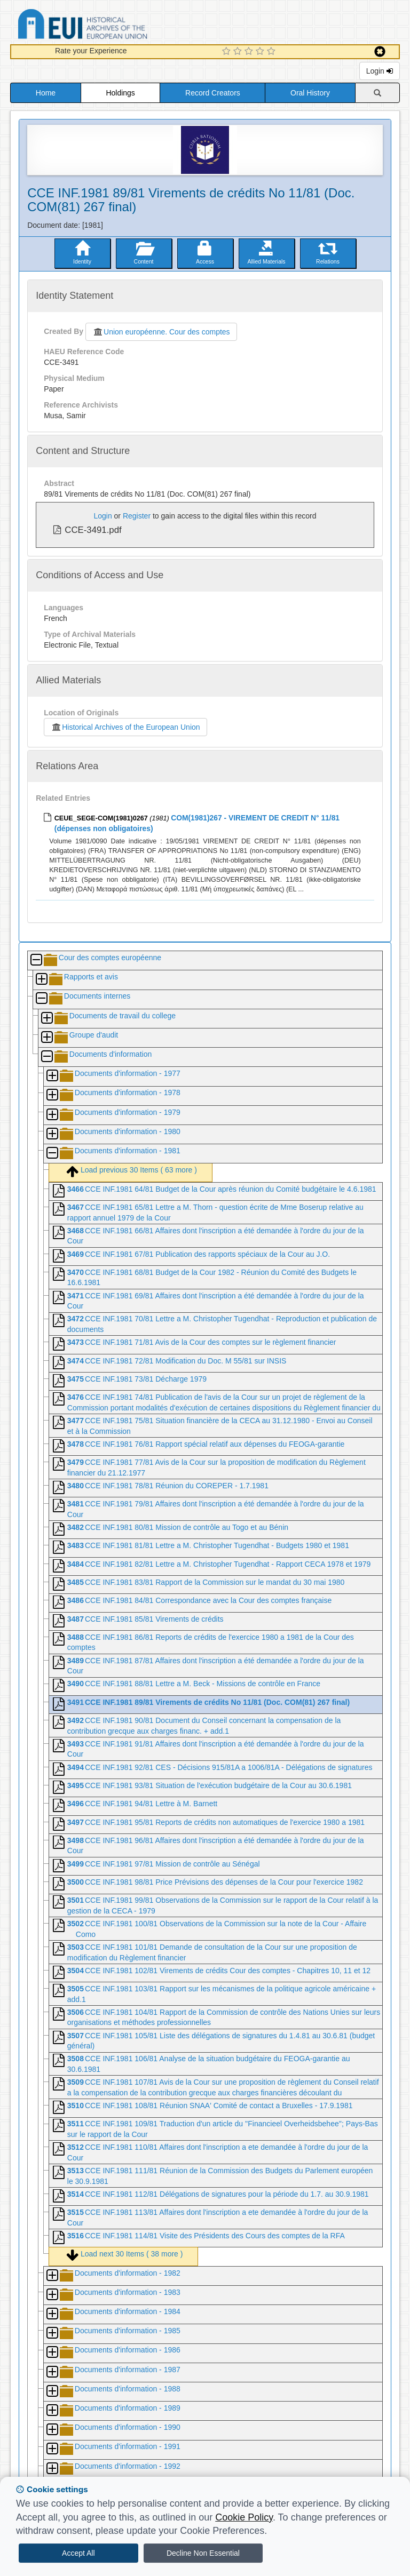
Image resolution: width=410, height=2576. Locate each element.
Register (137, 516)
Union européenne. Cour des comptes (161, 331)
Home (46, 93)
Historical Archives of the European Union (125, 727)
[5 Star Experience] (272, 51)
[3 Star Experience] (250, 51)
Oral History (310, 93)
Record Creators (212, 93)
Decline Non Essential (203, 2553)
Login (379, 71)
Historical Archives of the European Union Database (112, 25)
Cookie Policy (244, 2517)
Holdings (120, 93)
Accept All (78, 2553)
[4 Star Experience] (261, 51)
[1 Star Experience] (227, 51)
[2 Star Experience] (239, 51)
